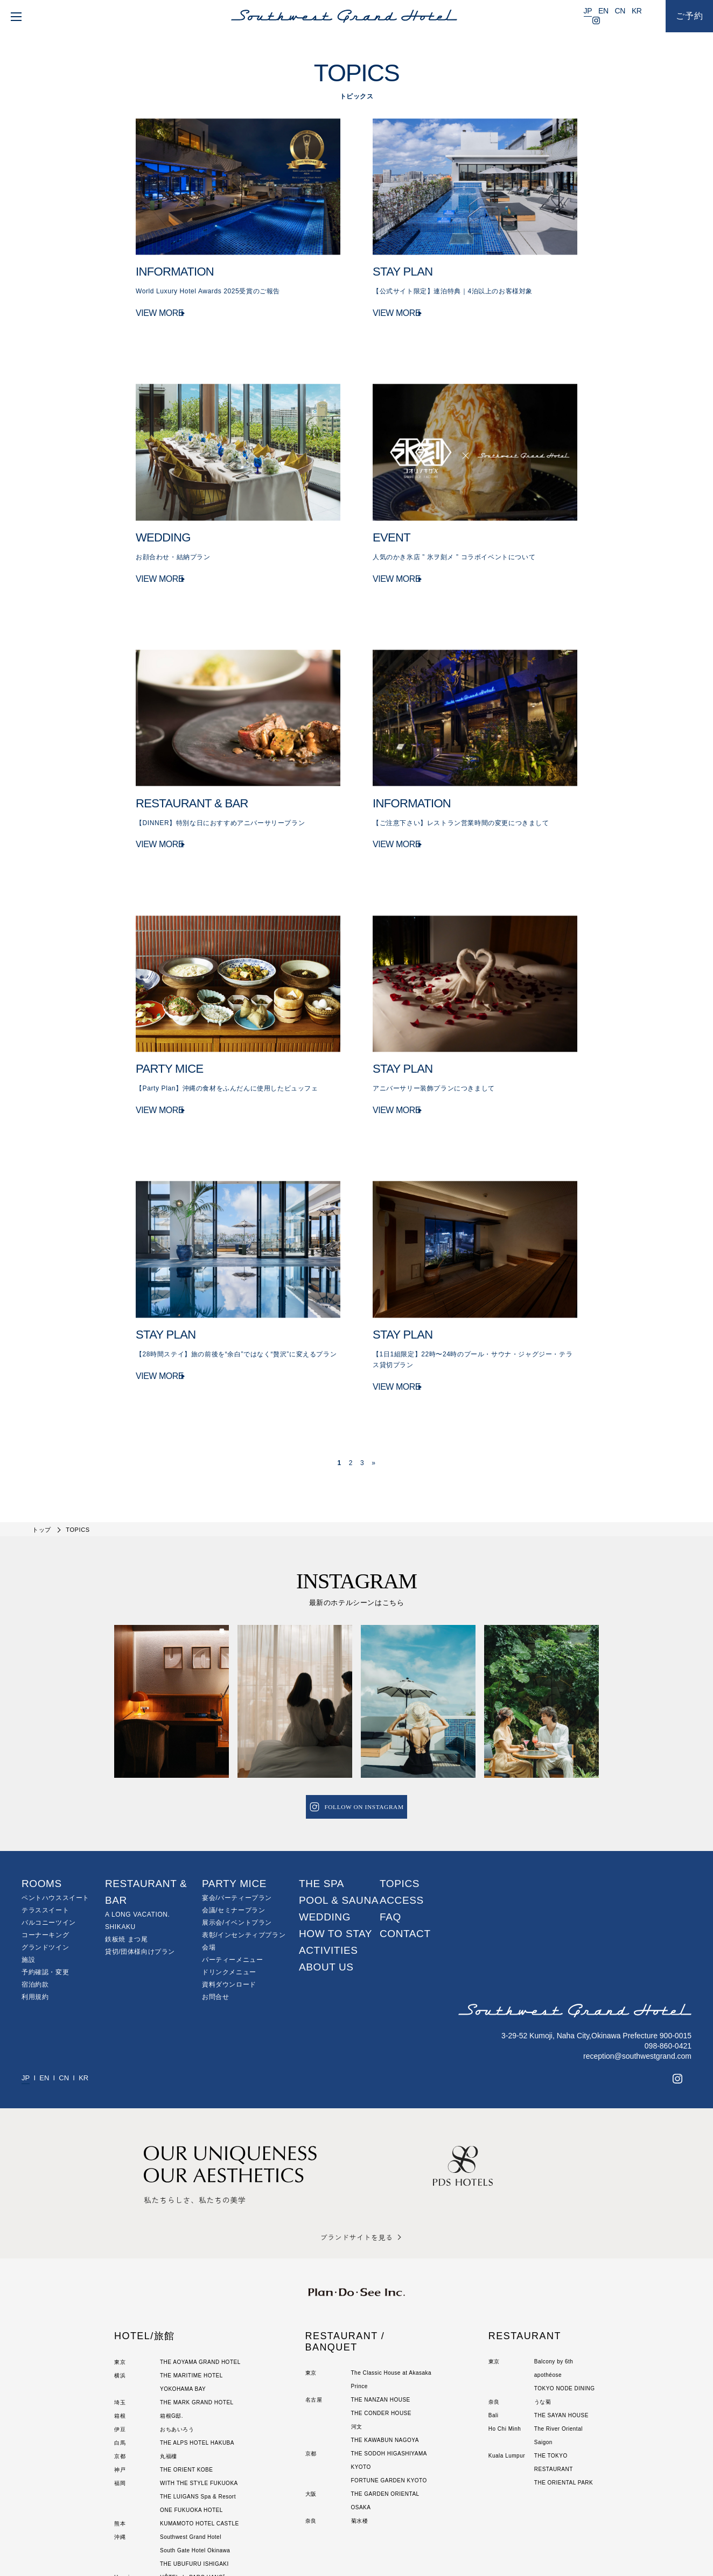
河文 (356, 2329)
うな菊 (542, 2304)
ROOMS (42, 1786)
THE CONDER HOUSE (381, 2315)
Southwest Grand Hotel (190, 2439)
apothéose (548, 2277)
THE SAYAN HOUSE (561, 2317)
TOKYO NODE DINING (564, 2290)
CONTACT (405, 1836)
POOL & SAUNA (339, 1802)
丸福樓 (168, 2358)
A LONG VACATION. (137, 1817)
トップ (41, 1432)
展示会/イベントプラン (237, 1825)
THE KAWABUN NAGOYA (385, 2342)
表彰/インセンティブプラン (243, 1837)
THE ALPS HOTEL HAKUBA (197, 2345)
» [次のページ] (373, 1365)
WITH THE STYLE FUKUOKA (199, 2385)
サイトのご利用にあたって (385, 2546)
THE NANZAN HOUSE (380, 2302)
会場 (208, 1850)
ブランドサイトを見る (356, 2139)
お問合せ (215, 1899)
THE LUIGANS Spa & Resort (198, 2399)
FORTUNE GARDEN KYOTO (389, 2382)
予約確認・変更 (45, 1874)
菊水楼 (359, 2423)
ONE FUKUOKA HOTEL (191, 2412)
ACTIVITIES (328, 1853)
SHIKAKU (120, 1829)
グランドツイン (45, 1850)
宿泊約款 (35, 1887)
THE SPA (321, 1786)
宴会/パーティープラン (237, 1800)
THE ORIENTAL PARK (563, 2385)
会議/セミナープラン (233, 1813)
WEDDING (325, 1819)
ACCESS (402, 1802)
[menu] (14, 16)
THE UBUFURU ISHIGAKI (194, 2466)
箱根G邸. (171, 2318)
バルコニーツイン (49, 1825)
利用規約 (35, 1899)
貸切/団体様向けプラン (140, 1854)
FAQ (390, 1819)
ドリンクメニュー (229, 1874)
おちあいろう (177, 2331)
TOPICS (400, 1786)
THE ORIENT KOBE (186, 2372)
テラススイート (45, 1813)
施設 (28, 1862)
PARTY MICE (234, 1786)
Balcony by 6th (554, 2264)
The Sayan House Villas (191, 2493)
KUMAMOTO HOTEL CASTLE (199, 2426)
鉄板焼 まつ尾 (126, 1842)
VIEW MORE (160, 316)
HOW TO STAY (335, 1836)
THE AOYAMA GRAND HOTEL (200, 2264)
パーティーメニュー (232, 1862)
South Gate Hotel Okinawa (195, 2452)
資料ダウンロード (229, 1887)
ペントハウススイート (55, 1800)
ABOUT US (326, 1869)
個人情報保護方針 (315, 2546)
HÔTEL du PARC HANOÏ (192, 2479)
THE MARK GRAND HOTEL (197, 2304)
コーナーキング (45, 1837)
